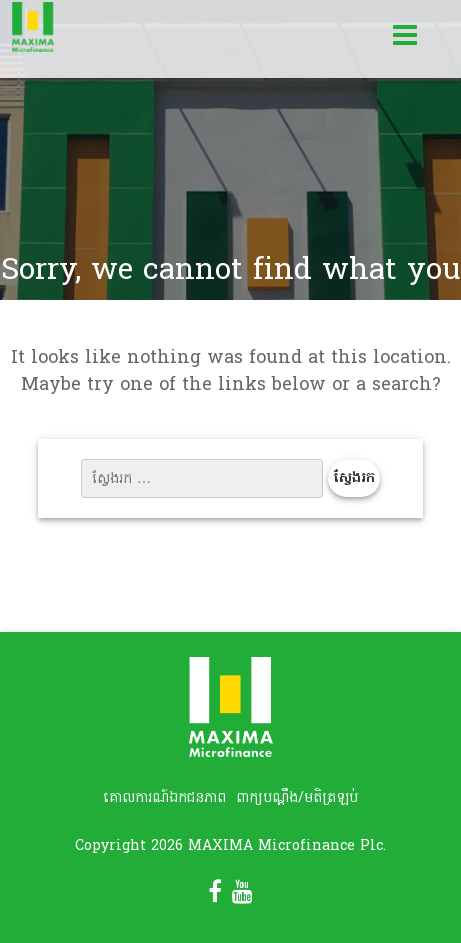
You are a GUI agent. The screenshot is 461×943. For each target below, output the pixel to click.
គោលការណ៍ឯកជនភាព (164, 798)
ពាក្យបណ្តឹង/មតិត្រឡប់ (297, 798)
